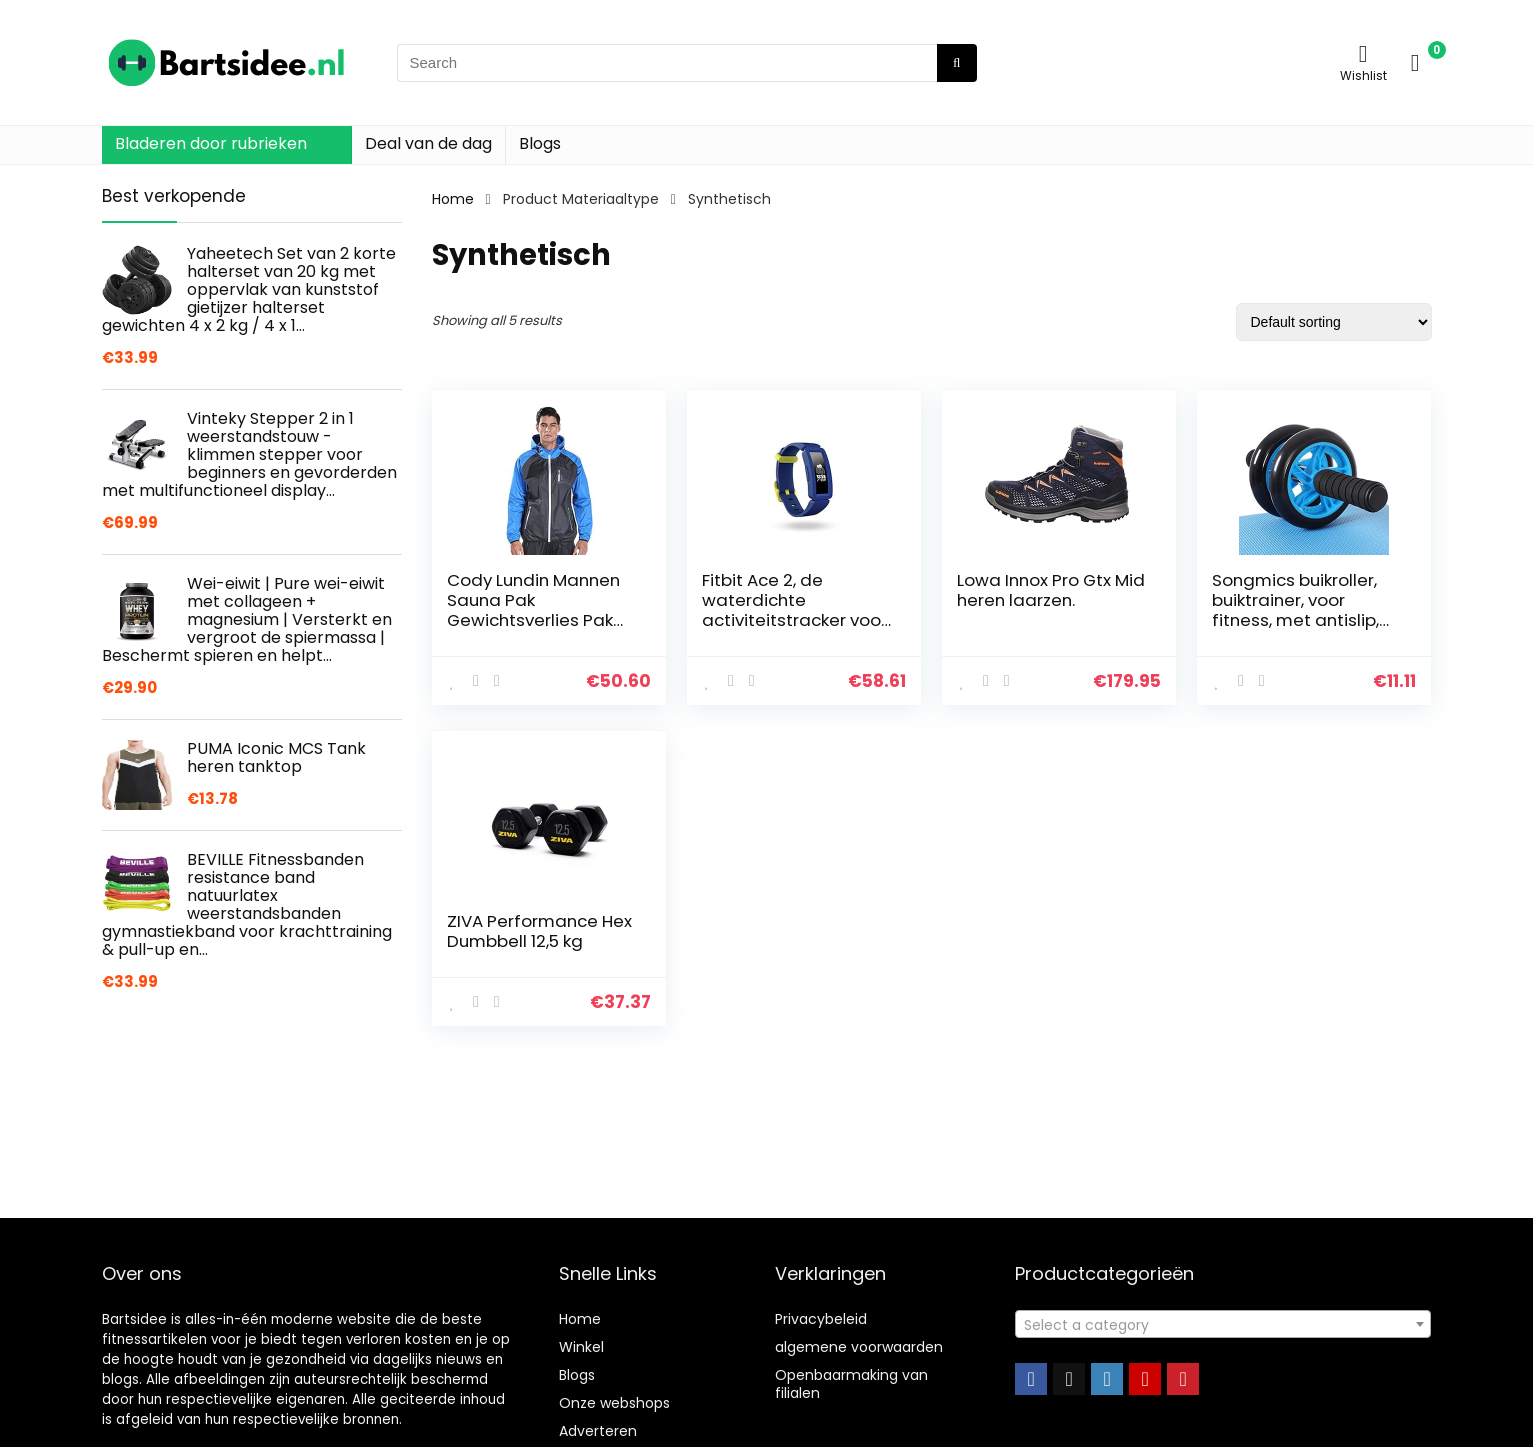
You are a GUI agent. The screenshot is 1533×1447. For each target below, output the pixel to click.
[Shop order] (1334, 322)
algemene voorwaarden (859, 1347)
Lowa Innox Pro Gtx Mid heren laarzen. (1051, 590)
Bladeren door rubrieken (211, 143)
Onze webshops (614, 1403)
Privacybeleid (821, 1319)
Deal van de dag (428, 143)
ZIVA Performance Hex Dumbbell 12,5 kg (539, 931)
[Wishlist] (1363, 53)
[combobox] (1222, 1324)
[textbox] (1222, 1325)
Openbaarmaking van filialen (851, 1384)
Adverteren (598, 1431)
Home (453, 199)
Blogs (540, 143)
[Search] (956, 63)
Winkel (581, 1347)
